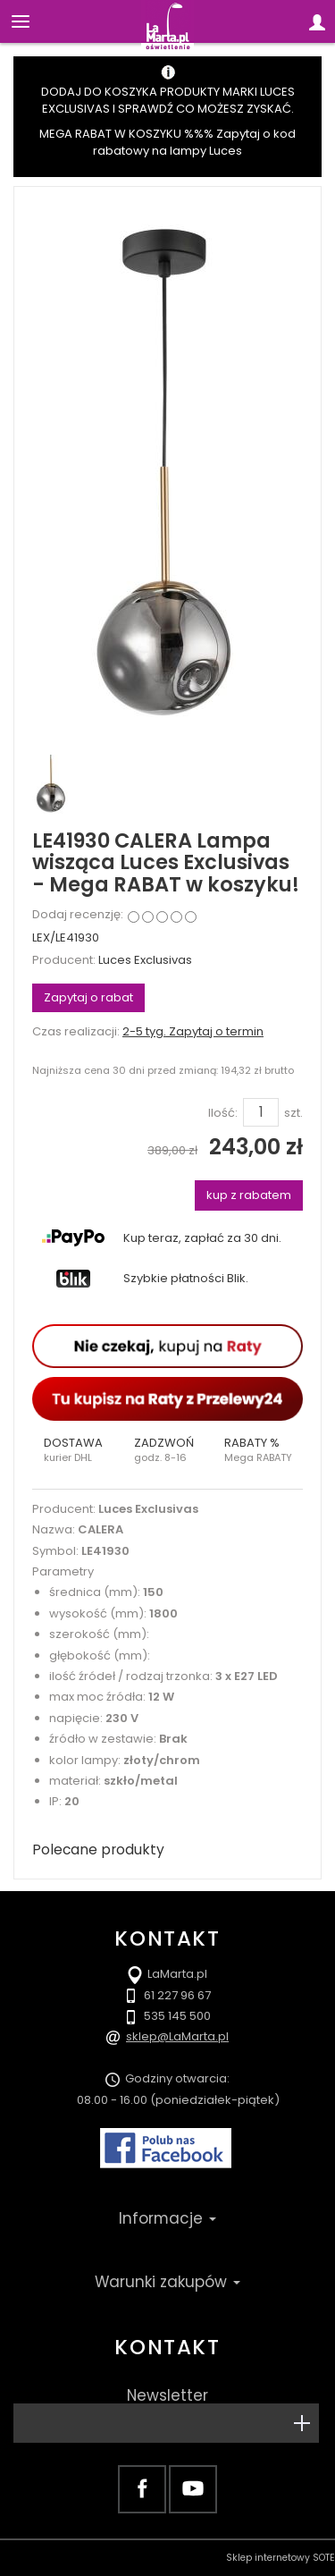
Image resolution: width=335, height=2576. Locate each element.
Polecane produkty (98, 1849)
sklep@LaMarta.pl (177, 2036)
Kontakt (167, 2347)
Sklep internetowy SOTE (280, 2557)
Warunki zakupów (167, 2282)
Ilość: (223, 1113)
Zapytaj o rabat (88, 997)
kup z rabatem (248, 1195)
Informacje (167, 2218)
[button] (77, 1450)
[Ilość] (261, 1112)
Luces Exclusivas (145, 959)
